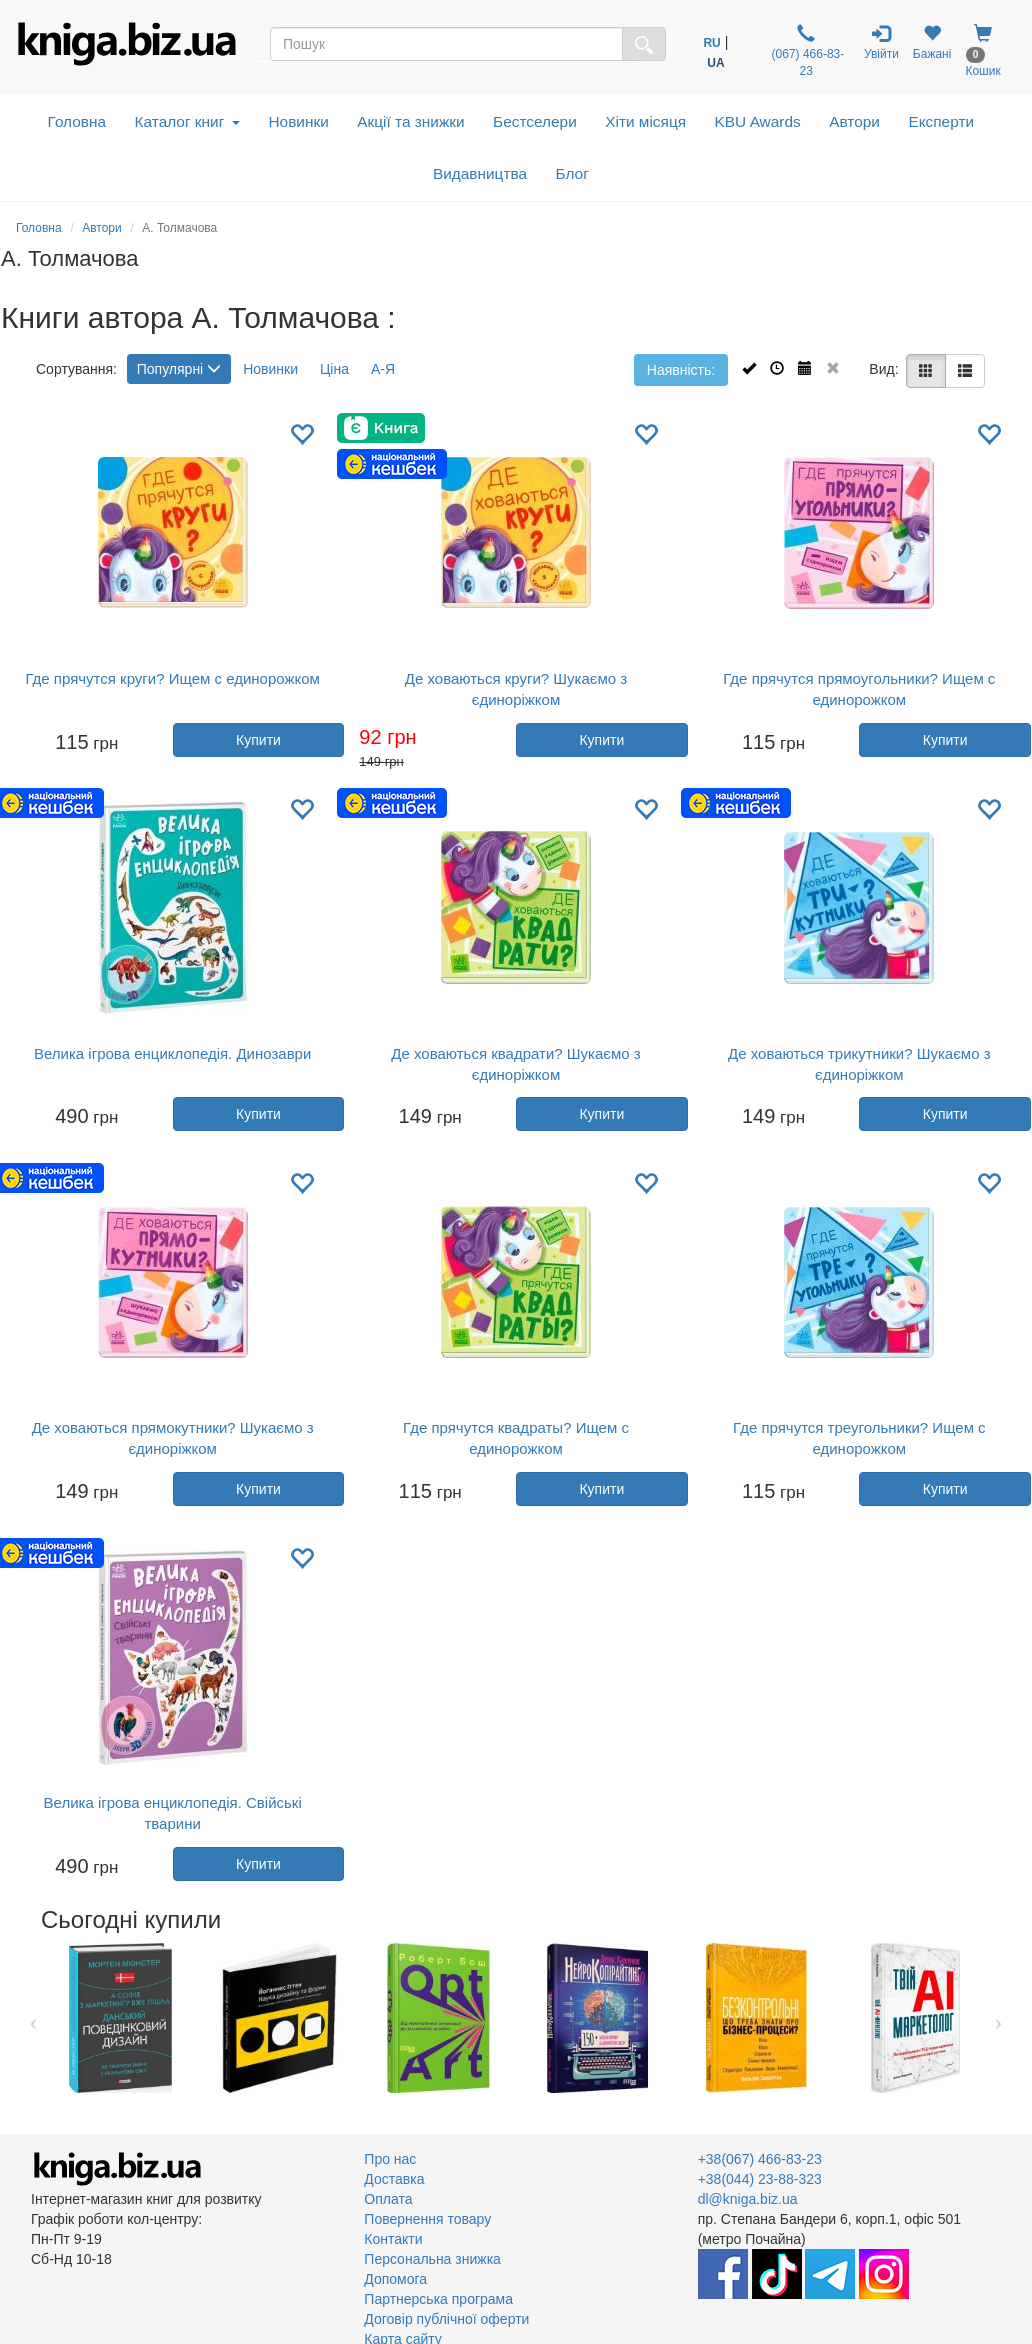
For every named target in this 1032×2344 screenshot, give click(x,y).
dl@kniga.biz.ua (748, 2199)
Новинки (298, 121)
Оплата (388, 2199)
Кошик (982, 51)
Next (998, 2018)
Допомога (395, 2279)
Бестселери (535, 121)
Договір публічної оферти (446, 2319)
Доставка (394, 2179)
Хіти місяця (645, 121)
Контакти (393, 2239)
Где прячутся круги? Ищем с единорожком (172, 678)
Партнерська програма (438, 2299)
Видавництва (480, 173)
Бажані (932, 42)
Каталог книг (187, 121)
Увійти (881, 42)
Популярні (179, 369)
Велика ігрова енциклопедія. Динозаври (172, 1053)
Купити (258, 740)
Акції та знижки (410, 121)
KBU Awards (758, 121)
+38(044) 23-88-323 (760, 2179)
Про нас (390, 2159)
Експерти (941, 121)
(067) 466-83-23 (806, 51)
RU (711, 43)
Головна (77, 121)
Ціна (334, 369)
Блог (572, 173)
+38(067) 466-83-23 (760, 2159)
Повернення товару (427, 2219)
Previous (33, 2018)
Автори (854, 121)
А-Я (383, 369)
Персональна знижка (432, 2259)
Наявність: (681, 370)
